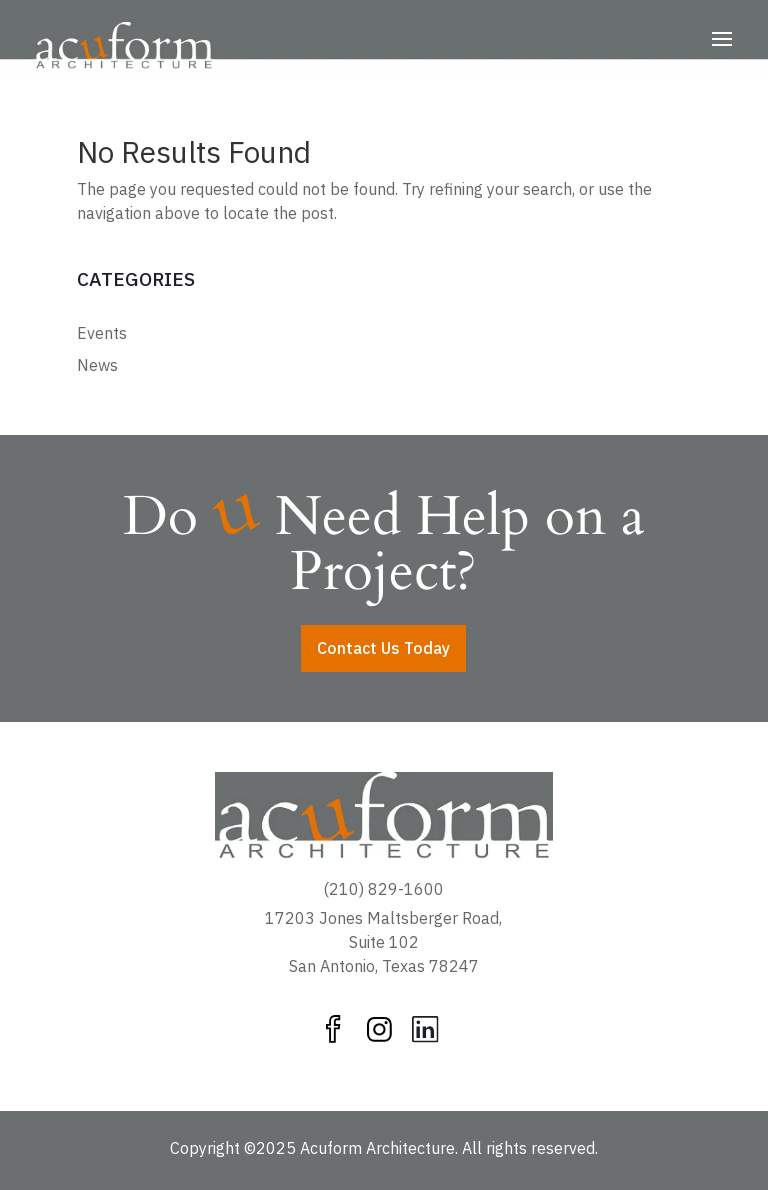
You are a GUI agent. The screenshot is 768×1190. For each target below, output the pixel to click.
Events (102, 333)
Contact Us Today (383, 648)
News (97, 365)
